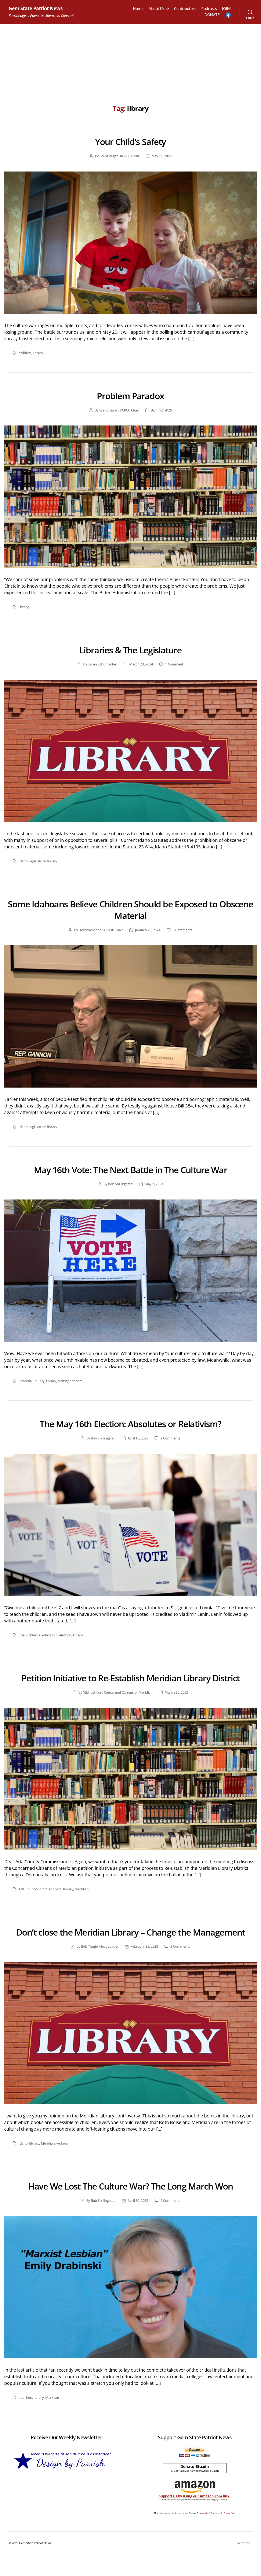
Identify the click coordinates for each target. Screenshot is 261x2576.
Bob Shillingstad (120, 1183)
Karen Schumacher (102, 664)
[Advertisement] (131, 56)
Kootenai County (31, 1380)
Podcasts (209, 8)
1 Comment (174, 664)
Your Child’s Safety (130, 141)
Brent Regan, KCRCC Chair (119, 156)
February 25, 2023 (144, 1968)
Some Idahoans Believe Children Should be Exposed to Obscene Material (130, 909)
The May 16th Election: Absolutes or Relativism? (130, 1422)
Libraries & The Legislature (130, 649)
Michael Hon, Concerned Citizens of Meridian (117, 1702)
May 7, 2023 (154, 1183)
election (65, 1634)
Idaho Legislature (32, 860)
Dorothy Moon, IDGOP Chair (101, 929)
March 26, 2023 (176, 1702)
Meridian (82, 1899)
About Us (156, 8)
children (25, 353)
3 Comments (182, 929)
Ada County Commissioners (40, 1899)
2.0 (207, 2534)
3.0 (210, 2534)
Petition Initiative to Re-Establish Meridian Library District (130, 1682)
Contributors (185, 8)
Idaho (23, 2165)
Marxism (52, 2419)
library (38, 353)
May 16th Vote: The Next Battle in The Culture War (130, 1169)
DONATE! (212, 15)
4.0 (220, 2534)
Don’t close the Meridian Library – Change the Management (130, 1947)
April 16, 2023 (138, 1437)
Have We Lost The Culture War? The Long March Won (130, 2207)
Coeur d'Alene (29, 1634)
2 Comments (170, 1437)
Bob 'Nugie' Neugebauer (100, 1968)
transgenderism (70, 1380)
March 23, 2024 (141, 664)
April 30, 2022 (138, 2222)
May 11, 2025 (161, 156)
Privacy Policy (229, 2534)
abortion (25, 2419)
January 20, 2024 (147, 929)
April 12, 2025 (161, 410)
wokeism (63, 2165)
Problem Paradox (130, 395)
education (50, 1634)
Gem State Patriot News (36, 8)
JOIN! (226, 8)
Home (138, 8)
